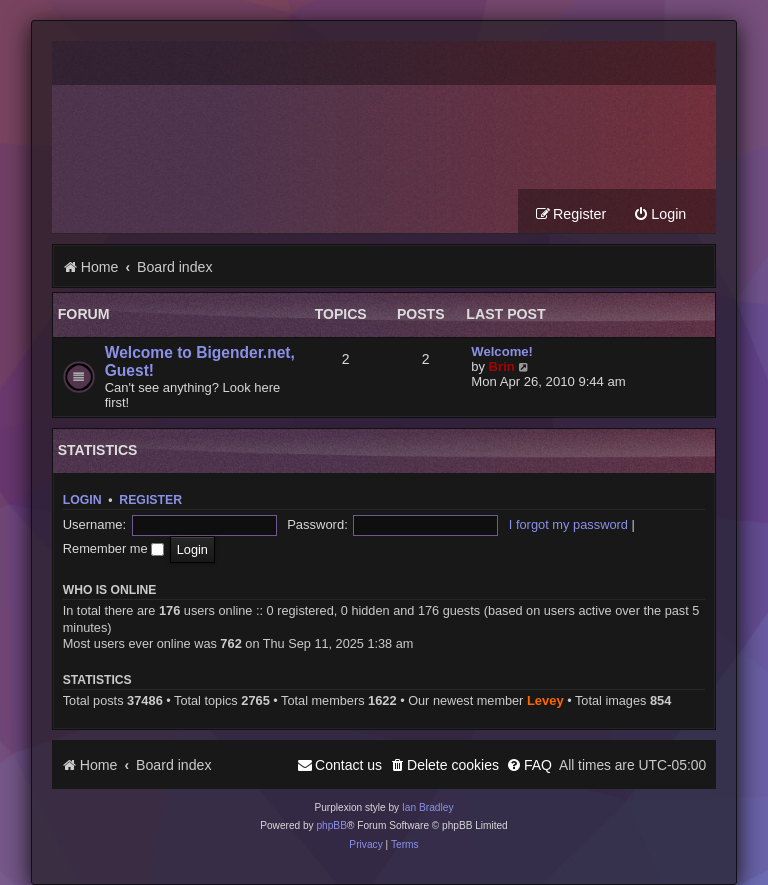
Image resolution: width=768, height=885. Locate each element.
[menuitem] (659, 215)
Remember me (600, 528)
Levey (545, 680)
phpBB (331, 805)
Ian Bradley (428, 787)
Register (150, 501)
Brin (502, 367)
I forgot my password (479, 528)
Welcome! (502, 352)
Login (82, 501)
